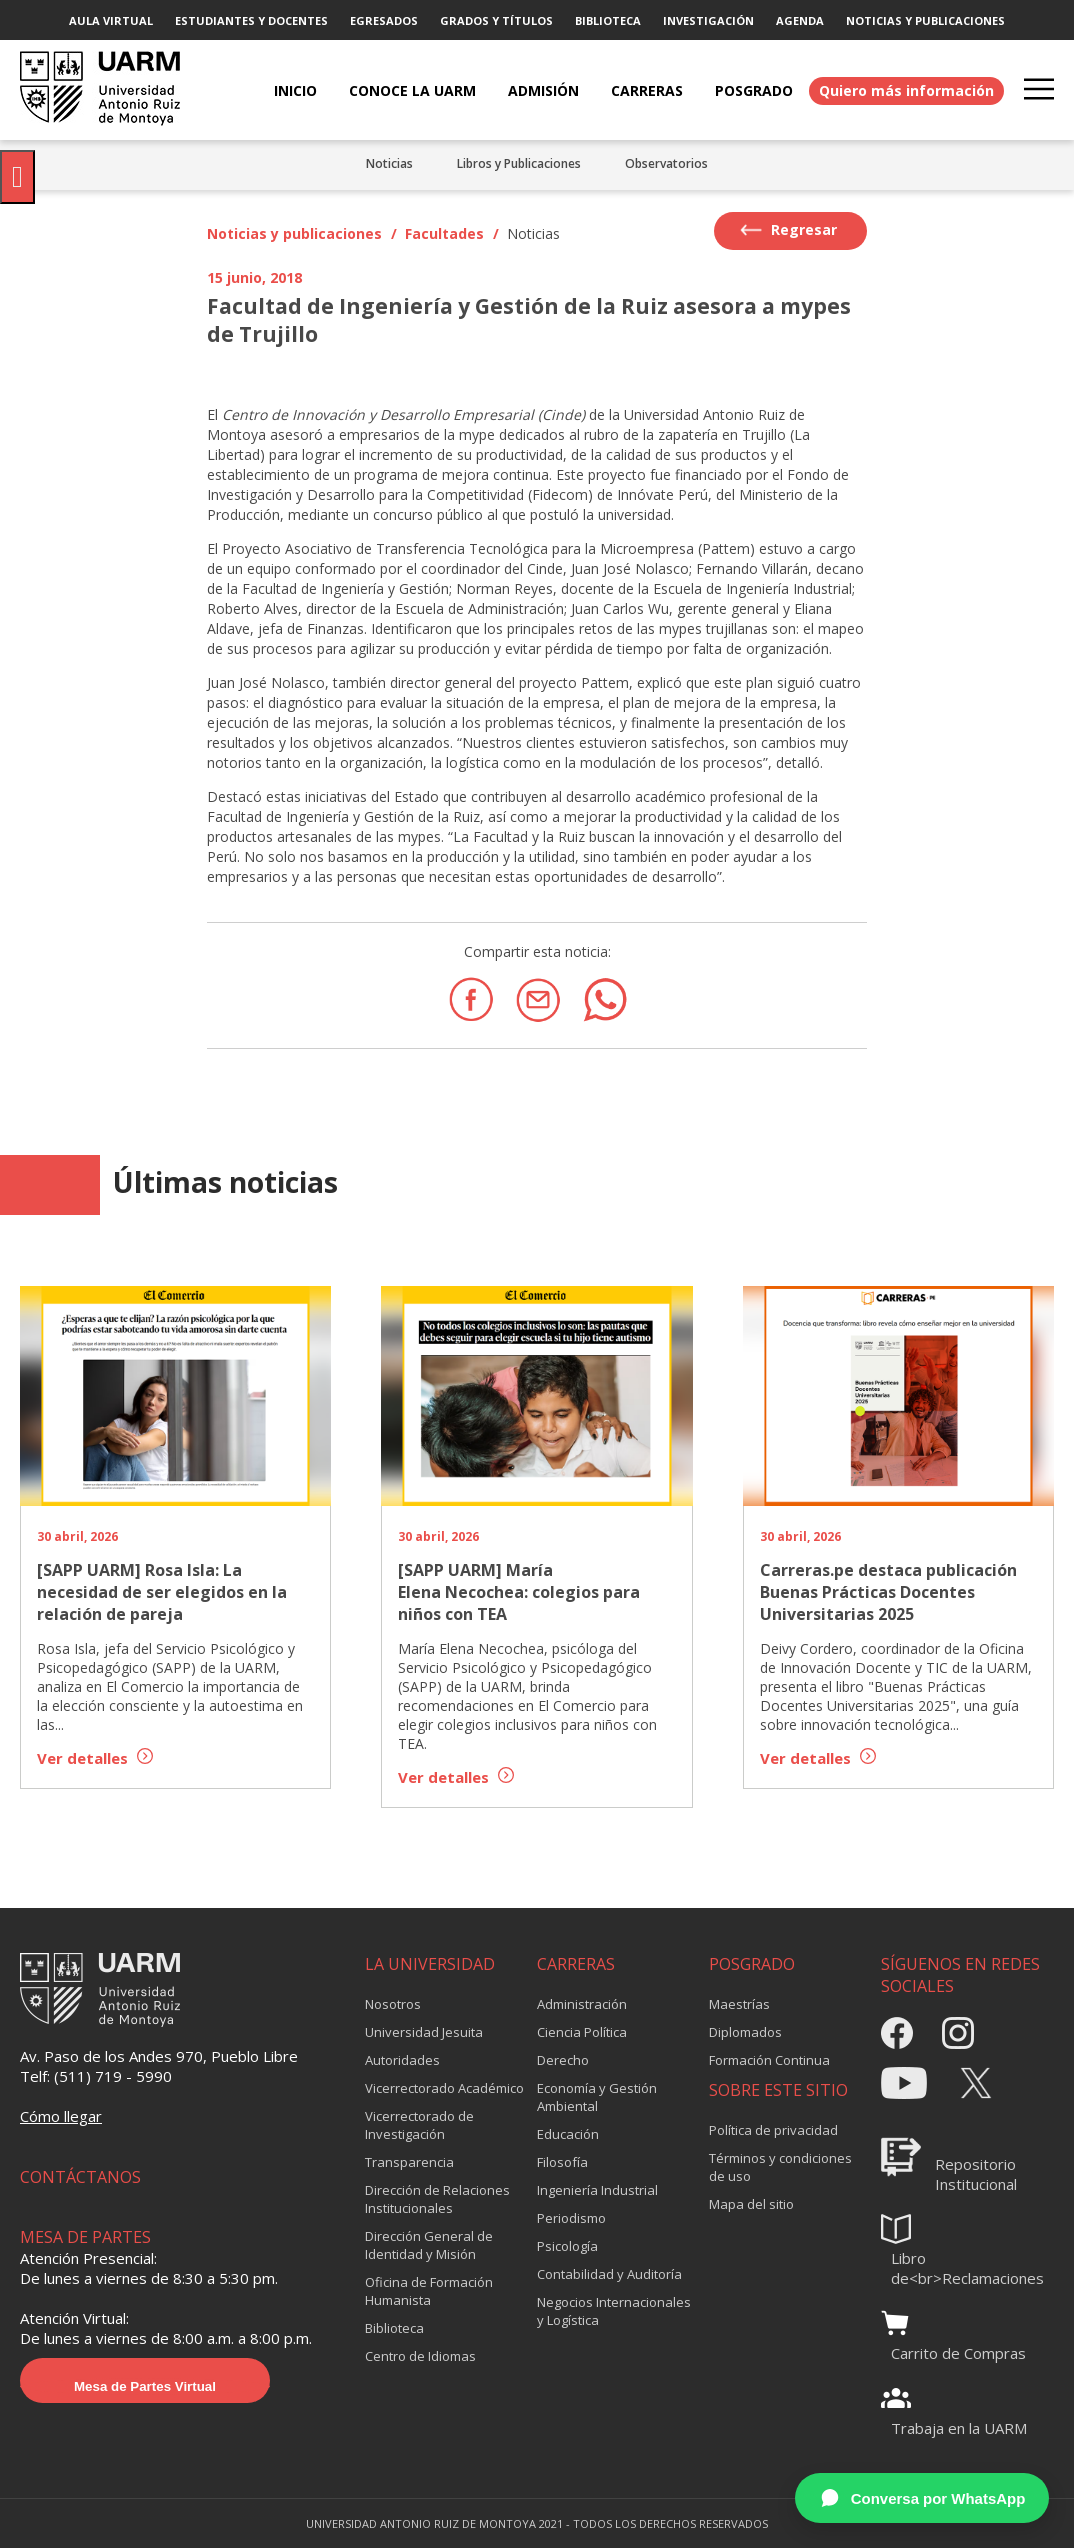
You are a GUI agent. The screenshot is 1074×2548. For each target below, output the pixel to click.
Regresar (788, 230)
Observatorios (666, 163)
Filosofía (562, 2162)
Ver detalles (95, 1758)
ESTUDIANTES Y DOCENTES (251, 20)
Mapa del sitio (751, 2204)
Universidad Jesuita (424, 2032)
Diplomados (745, 2032)
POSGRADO (754, 90)
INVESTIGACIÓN (708, 20)
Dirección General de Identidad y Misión (429, 2245)
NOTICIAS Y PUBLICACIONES (925, 20)
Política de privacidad (773, 2130)
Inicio (295, 90)
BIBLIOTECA (608, 20)
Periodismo (571, 2218)
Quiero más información (906, 90)
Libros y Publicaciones (519, 163)
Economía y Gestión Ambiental (597, 2097)
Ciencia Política (582, 2032)
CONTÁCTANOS (80, 2177)
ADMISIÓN (543, 90)
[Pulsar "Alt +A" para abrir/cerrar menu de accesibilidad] (17, 177)
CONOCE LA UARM (412, 90)
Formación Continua (769, 2060)
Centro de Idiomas (420, 2356)
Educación (568, 2134)
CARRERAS (647, 90)
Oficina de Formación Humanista (429, 2291)
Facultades (444, 233)
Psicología (567, 2246)
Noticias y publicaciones (294, 233)
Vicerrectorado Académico (444, 2088)
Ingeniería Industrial (597, 2190)
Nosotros (393, 2004)
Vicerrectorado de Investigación (419, 2125)
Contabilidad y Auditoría (609, 2274)
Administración (582, 2004)
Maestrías (739, 2004)
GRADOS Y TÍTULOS (496, 20)
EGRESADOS (384, 20)
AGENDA (800, 20)
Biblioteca (394, 2328)
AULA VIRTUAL (111, 20)
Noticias (389, 163)
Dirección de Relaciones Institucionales (437, 2199)
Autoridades (402, 2060)
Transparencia (409, 2162)
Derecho (563, 2060)
